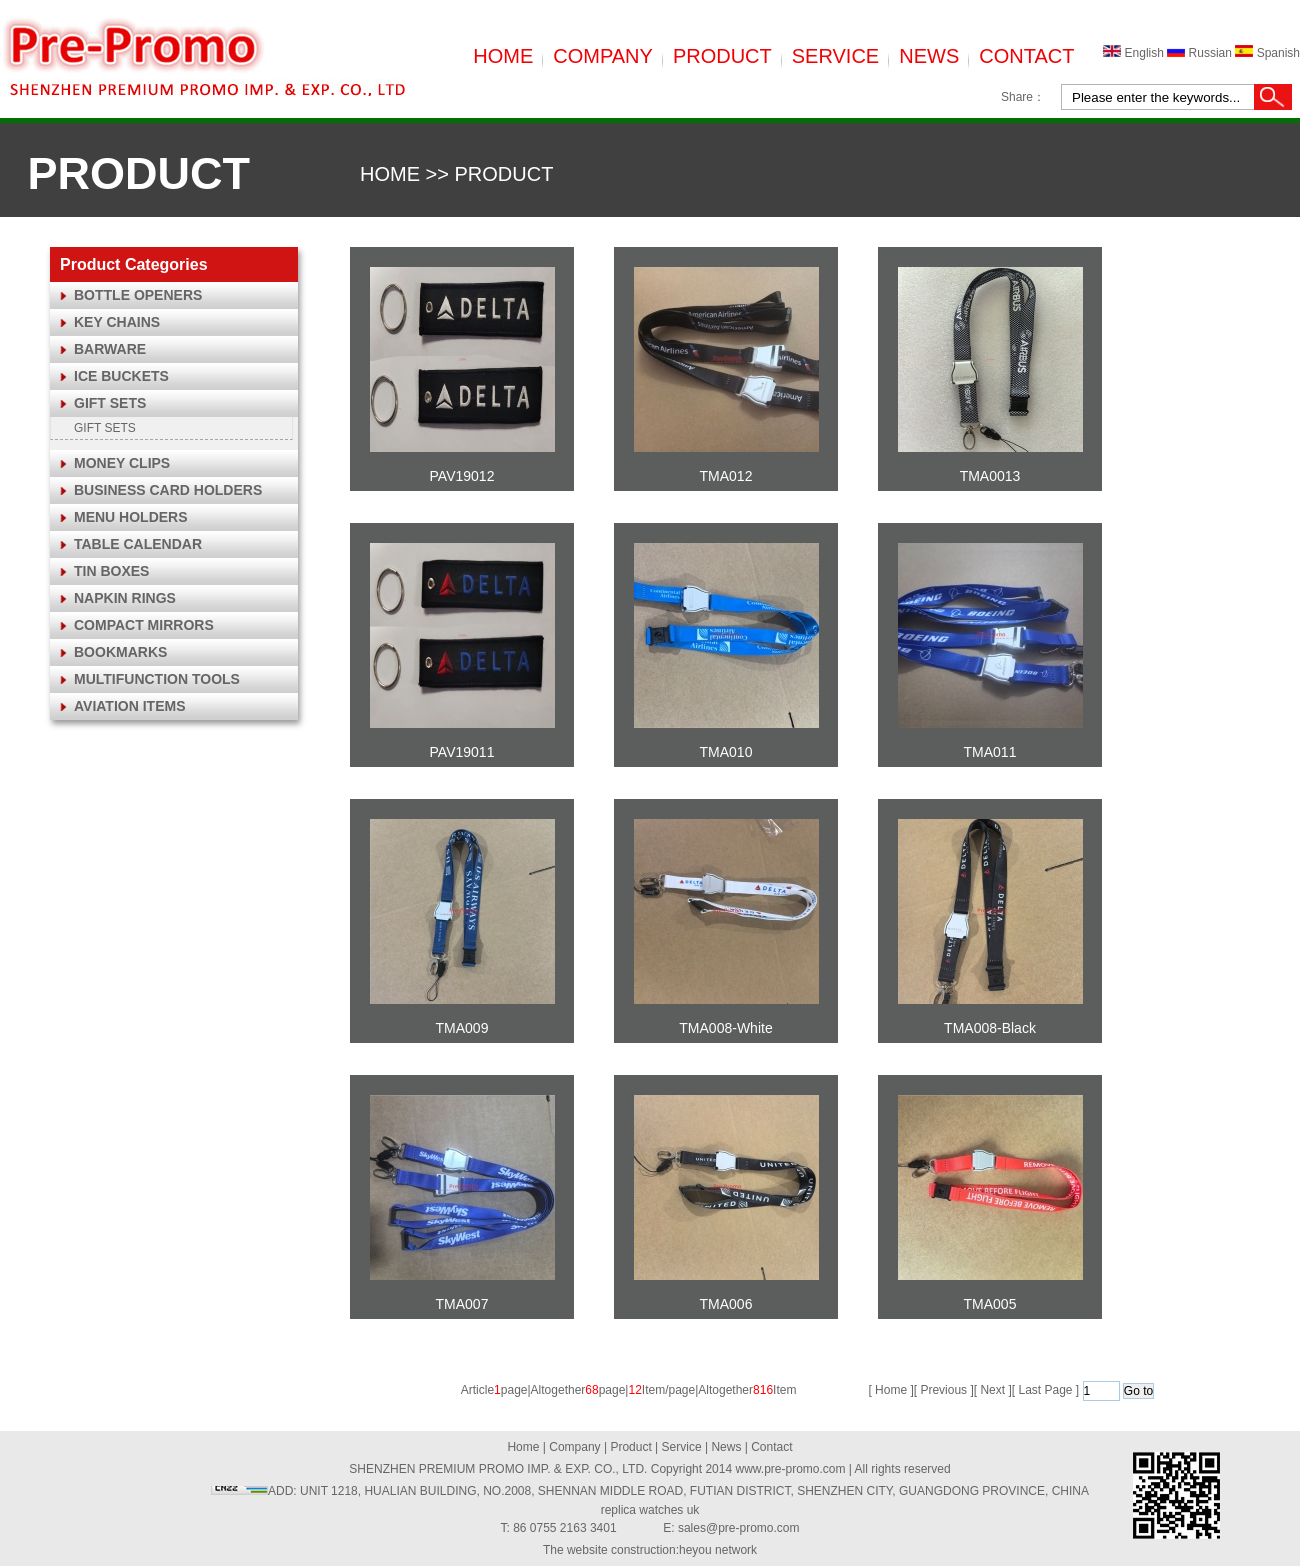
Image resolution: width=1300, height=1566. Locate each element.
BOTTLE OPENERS (138, 295)
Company (574, 1447)
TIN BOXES (111, 571)
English (1135, 53)
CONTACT (1026, 56)
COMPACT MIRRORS (144, 625)
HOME (503, 56)
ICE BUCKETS (121, 376)
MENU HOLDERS (131, 517)
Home (523, 1447)
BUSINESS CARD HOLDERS (168, 490)
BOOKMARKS (120, 652)
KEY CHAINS (117, 322)
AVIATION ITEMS (129, 706)
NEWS (929, 56)
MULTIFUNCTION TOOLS (157, 679)
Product (630, 1447)
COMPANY (603, 56)
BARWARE (110, 349)
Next (992, 1390)
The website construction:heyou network (650, 1550)
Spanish (1267, 53)
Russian (1201, 53)
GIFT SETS (110, 403)
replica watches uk (650, 1510)
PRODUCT (722, 56)
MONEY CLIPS (122, 463)
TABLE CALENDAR (138, 544)
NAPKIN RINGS (125, 598)
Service (682, 1447)
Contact (771, 1447)
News (726, 1447)
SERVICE (835, 56)
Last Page (1045, 1390)
